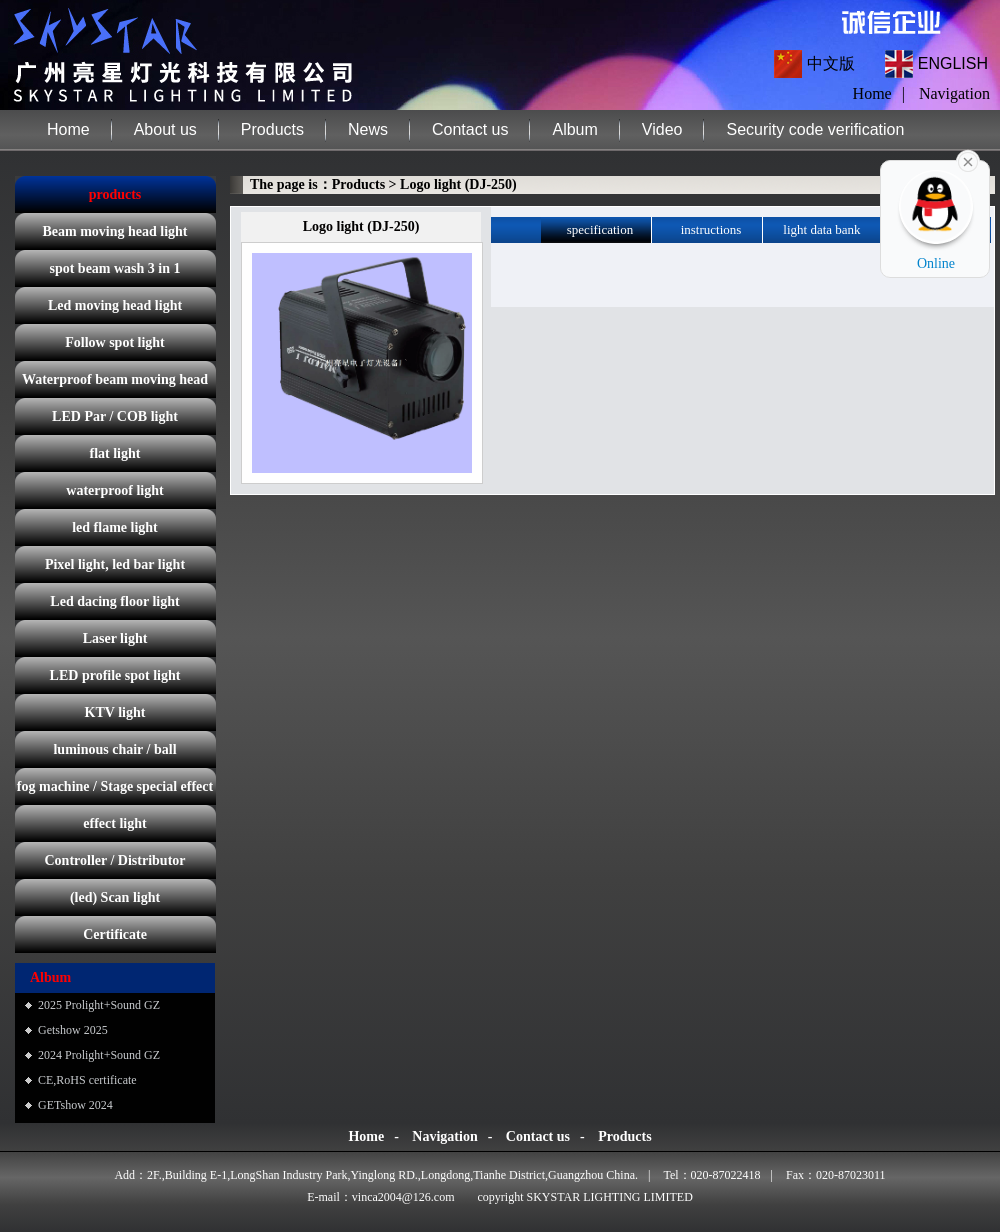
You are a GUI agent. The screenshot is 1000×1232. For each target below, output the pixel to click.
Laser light (115, 638)
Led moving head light (115, 305)
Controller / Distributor (114, 860)
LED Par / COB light (115, 416)
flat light (115, 453)
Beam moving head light (114, 231)
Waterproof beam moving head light (115, 385)
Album (574, 129)
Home (68, 129)
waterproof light (114, 490)
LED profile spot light (115, 675)
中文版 (831, 63)
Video (662, 129)
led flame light (115, 527)
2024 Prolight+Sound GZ (99, 1055)
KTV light (115, 712)
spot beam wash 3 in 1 (114, 268)
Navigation (954, 93)
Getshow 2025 (73, 1030)
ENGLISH (953, 63)
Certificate (115, 934)
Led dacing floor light (114, 601)
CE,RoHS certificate (87, 1080)
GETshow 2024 (75, 1105)
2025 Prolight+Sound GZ (99, 1005)
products (115, 194)
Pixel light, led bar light (115, 564)
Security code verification (815, 129)
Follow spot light (115, 342)
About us (165, 129)
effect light (114, 823)
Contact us (470, 129)
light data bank (821, 229)
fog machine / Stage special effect (115, 786)
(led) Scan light (115, 897)
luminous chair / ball (114, 749)
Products (272, 129)
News (368, 129)
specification (600, 229)
